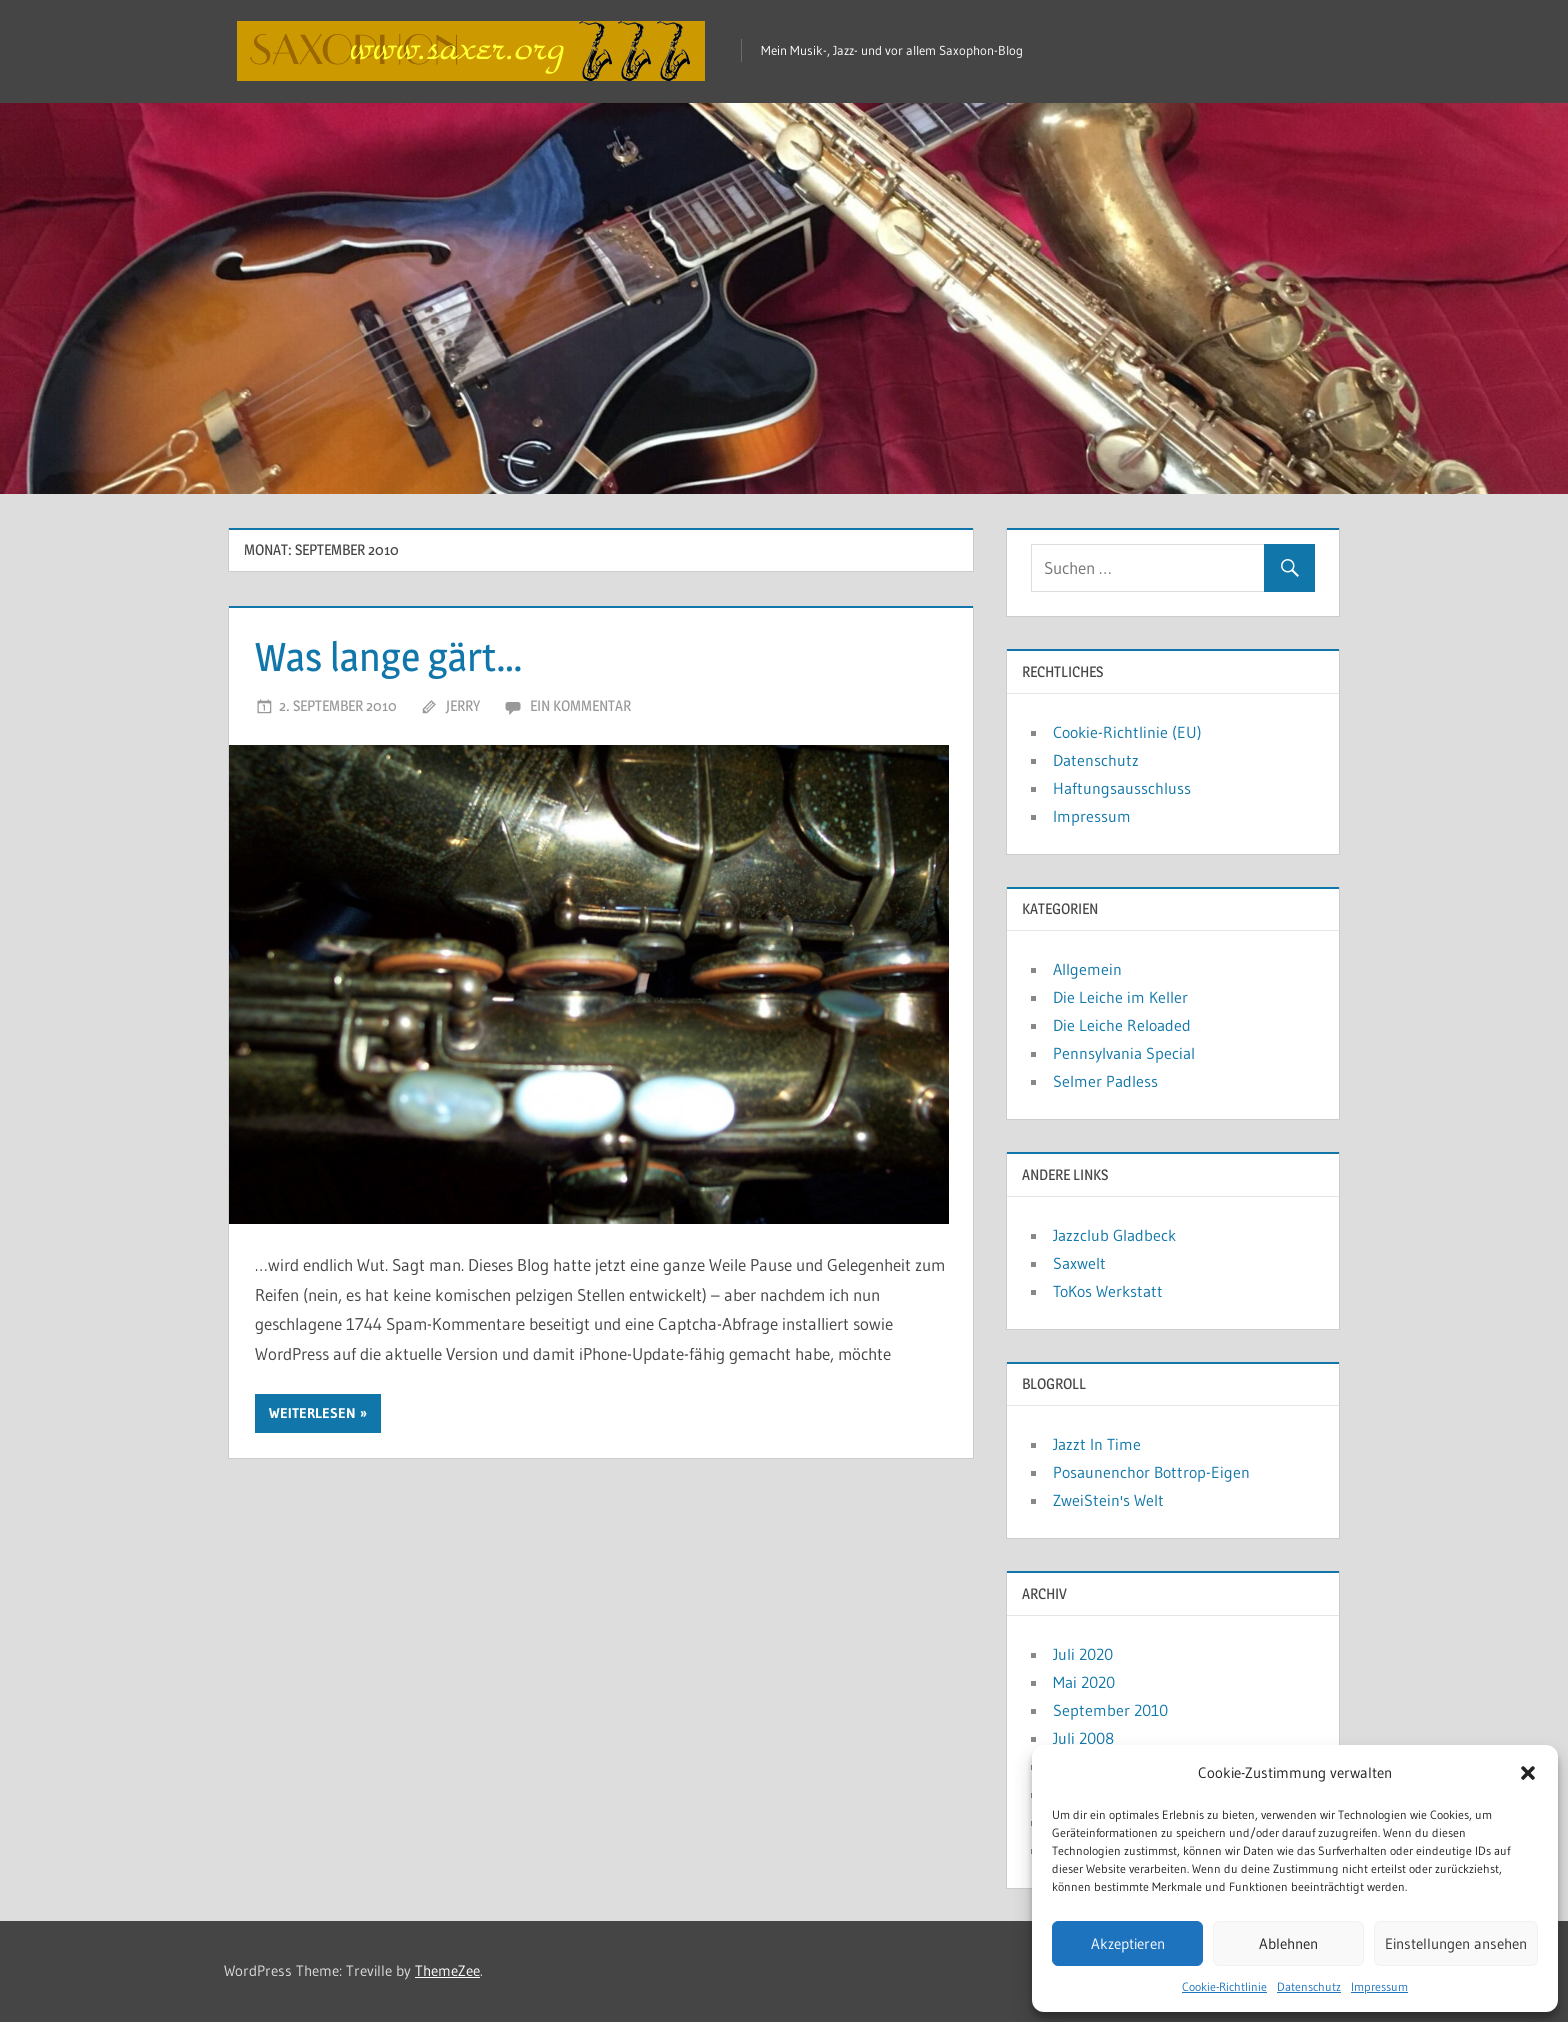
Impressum (1379, 1986)
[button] (1528, 1773)
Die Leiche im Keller (1120, 997)
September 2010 (1110, 1710)
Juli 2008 (1083, 1738)
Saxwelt (1079, 1263)
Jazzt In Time (1097, 1444)
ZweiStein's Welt (1108, 1500)
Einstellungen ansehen (1456, 1943)
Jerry (463, 705)
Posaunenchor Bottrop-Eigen (1151, 1472)
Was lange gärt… (389, 656)
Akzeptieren (1128, 1943)
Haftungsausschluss (1122, 788)
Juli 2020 (1083, 1654)
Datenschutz (1309, 1986)
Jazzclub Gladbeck (1114, 1235)
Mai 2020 (1084, 1682)
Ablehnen (1288, 1943)
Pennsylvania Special (1124, 1053)
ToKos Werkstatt (1108, 1291)
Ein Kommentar (580, 705)
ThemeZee (447, 1970)
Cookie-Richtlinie (1224, 1986)
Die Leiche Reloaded (1122, 1025)
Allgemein (1087, 969)
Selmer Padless (1105, 1081)
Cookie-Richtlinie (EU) (1127, 732)
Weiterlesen (312, 1413)
